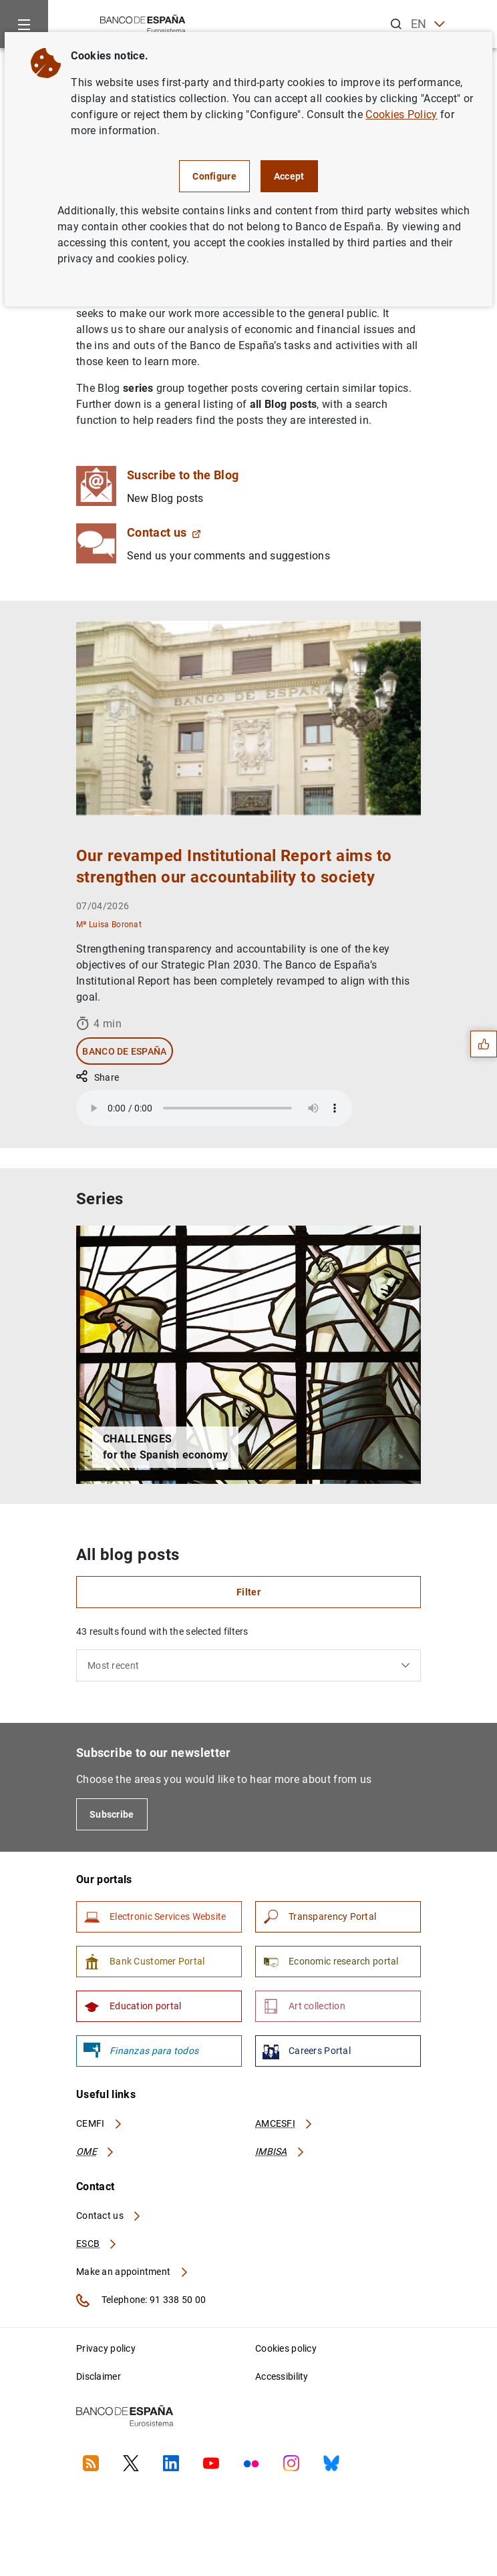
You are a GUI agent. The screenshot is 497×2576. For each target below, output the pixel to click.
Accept (289, 176)
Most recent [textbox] (113, 1665)
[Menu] (24, 24)
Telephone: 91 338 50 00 (141, 2300)
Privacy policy (106, 2348)
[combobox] (248, 1665)
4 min (99, 1023)
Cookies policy (286, 2348)
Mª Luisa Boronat (109, 924)
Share (97, 1077)
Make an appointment (132, 2271)
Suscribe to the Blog (182, 475)
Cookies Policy (401, 114)
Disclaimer (98, 2376)
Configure (214, 176)
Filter (248, 1592)
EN (428, 24)
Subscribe (112, 1814)
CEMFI (99, 2123)
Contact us (164, 532)
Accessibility (282, 2376)
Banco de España (124, 1051)
